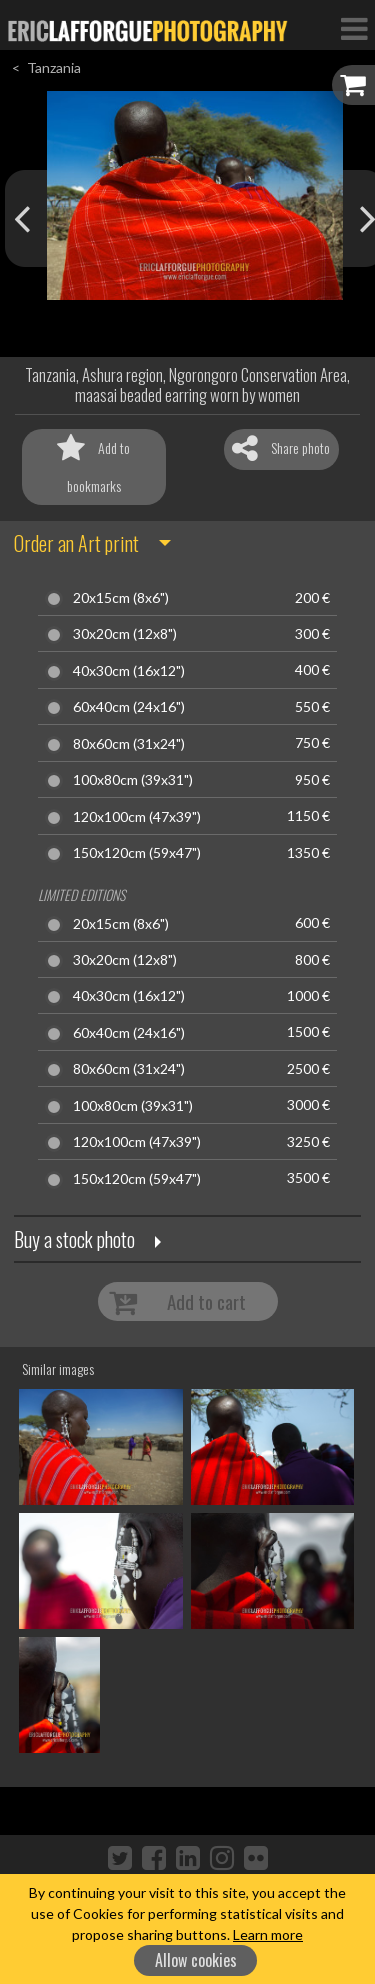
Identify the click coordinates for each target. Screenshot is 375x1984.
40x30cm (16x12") (129, 671)
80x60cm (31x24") (129, 744)
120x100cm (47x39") (137, 817)
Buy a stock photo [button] (74, 1239)
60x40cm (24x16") (129, 707)
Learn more (268, 1934)
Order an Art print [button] (76, 543)
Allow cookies (196, 1960)
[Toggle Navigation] (354, 28)
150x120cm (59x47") (137, 853)
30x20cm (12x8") (125, 634)
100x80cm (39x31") (133, 780)
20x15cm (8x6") (121, 598)
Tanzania (54, 67)
